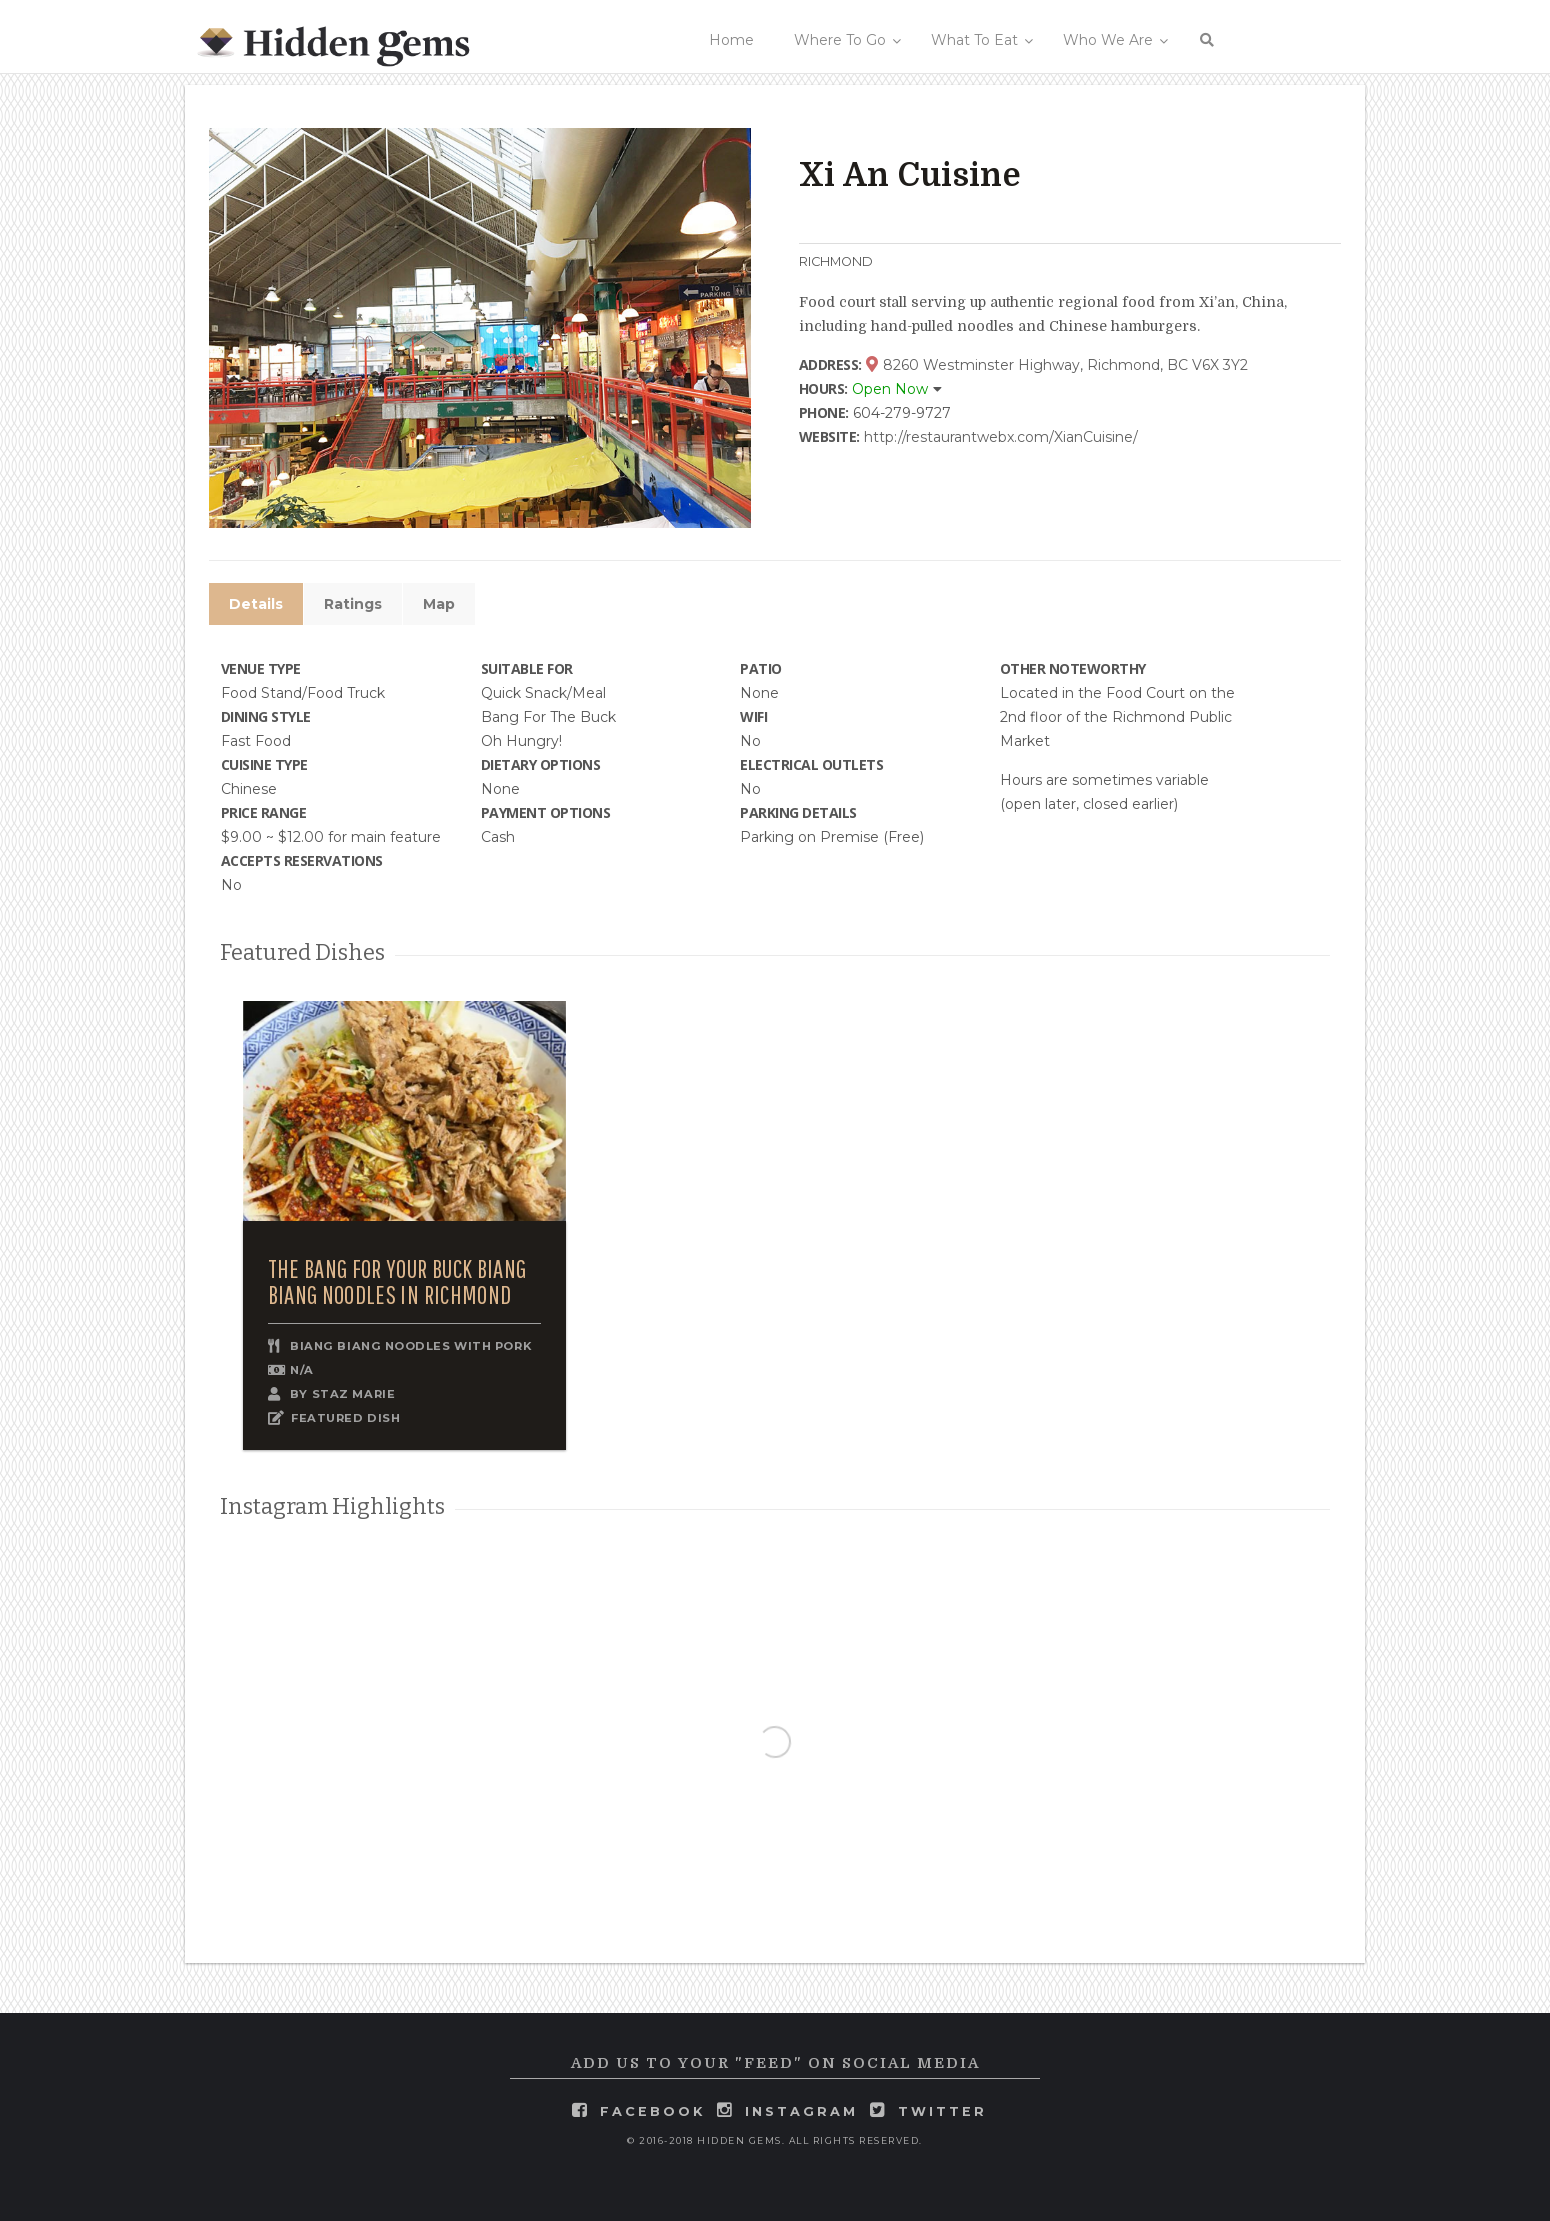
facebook (652, 2111)
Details (256, 604)
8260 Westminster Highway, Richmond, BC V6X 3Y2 (1057, 365)
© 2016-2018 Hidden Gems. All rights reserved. (775, 2140)
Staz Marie (354, 1394)
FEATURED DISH (345, 1418)
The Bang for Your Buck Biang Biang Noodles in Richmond (397, 1282)
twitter (942, 2111)
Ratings (353, 604)
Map (439, 604)
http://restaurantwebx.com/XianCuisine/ (1001, 437)
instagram (801, 2111)
